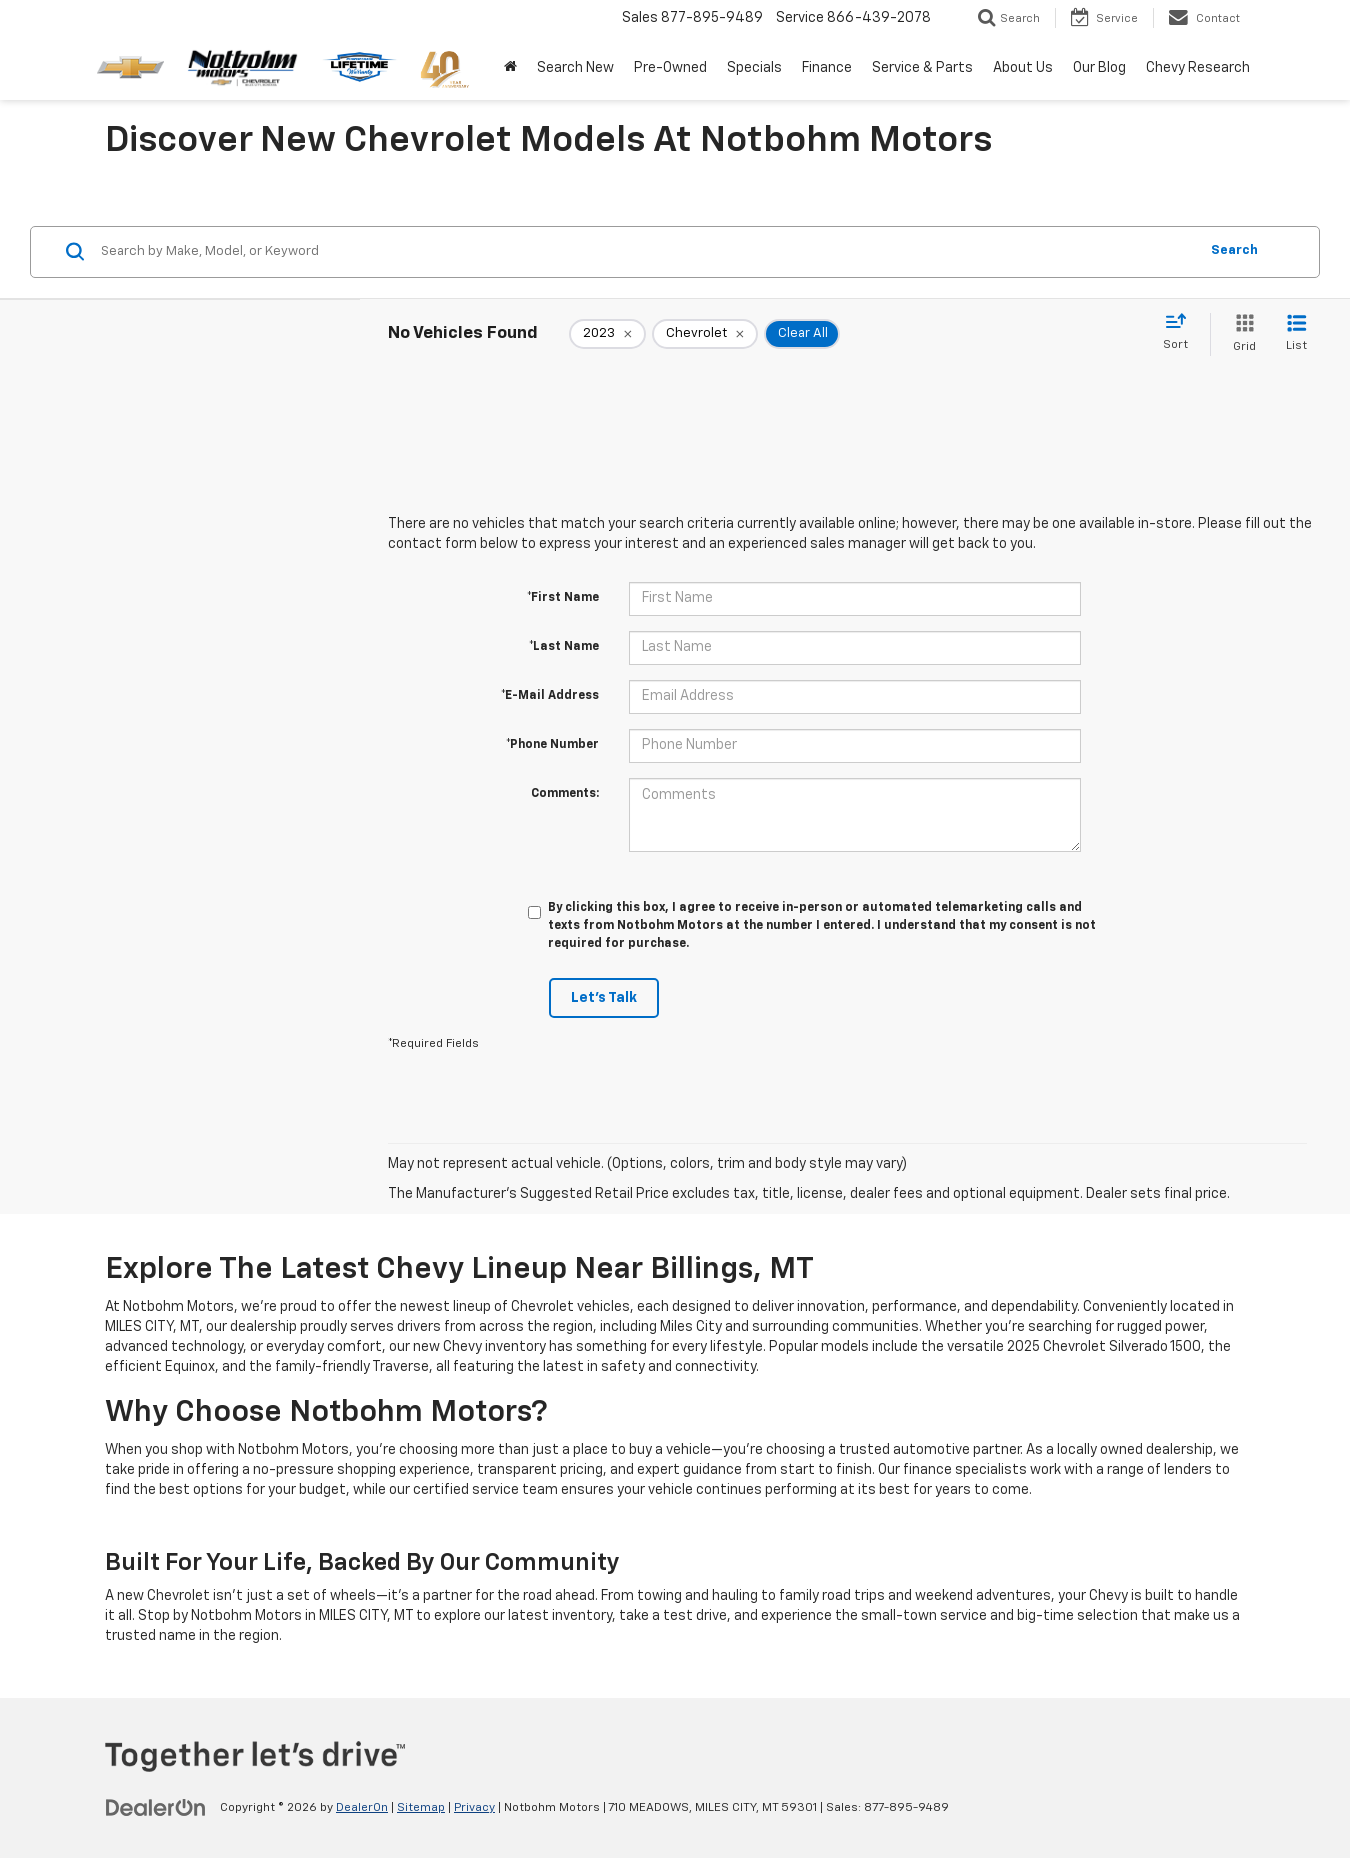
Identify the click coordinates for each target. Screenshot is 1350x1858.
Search (1234, 250)
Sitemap (421, 1808)
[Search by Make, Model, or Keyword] (646, 252)
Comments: (565, 794)
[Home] (510, 68)
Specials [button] (754, 68)
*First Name (563, 598)
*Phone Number (552, 745)
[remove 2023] (607, 334)
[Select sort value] (1181, 333)
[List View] (1296, 334)
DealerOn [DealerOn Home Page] (362, 1808)
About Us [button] (1023, 68)
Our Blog (1099, 68)
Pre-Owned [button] (670, 68)
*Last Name (564, 647)
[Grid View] (1240, 334)
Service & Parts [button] (922, 68)
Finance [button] (827, 68)
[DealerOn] (156, 1807)
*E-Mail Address (550, 696)
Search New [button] (575, 68)
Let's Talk (604, 998)
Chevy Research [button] (1198, 68)
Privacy (474, 1808)
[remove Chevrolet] (705, 334)
